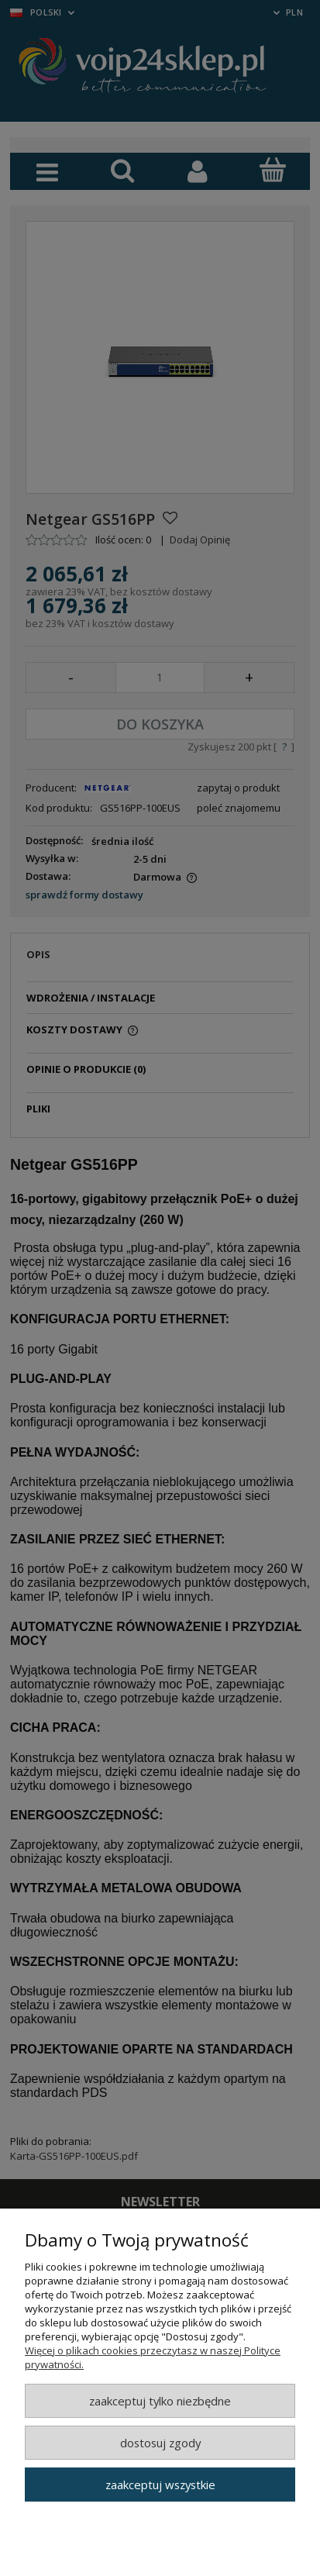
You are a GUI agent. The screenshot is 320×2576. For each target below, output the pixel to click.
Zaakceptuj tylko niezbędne (160, 2401)
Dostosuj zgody (160, 2442)
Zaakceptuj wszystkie (160, 2484)
